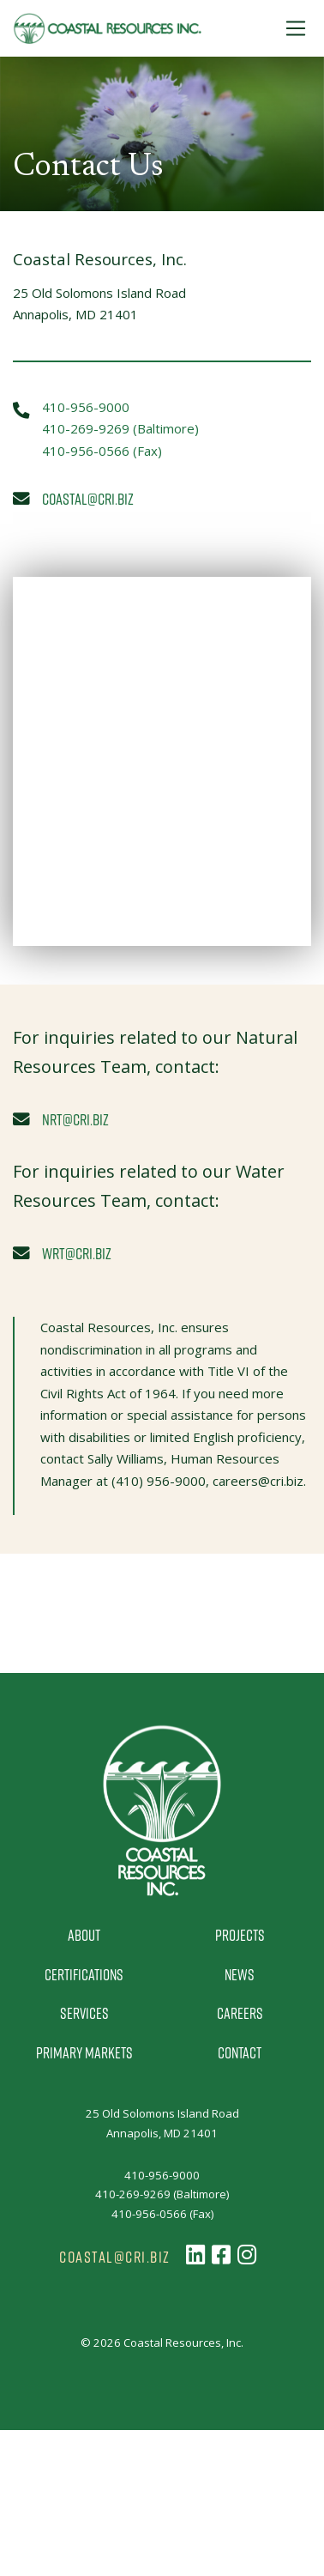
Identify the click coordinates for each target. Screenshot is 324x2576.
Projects (240, 1934)
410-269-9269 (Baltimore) (120, 428)
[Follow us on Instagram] (246, 2255)
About (84, 1934)
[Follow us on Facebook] (221, 2255)
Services (84, 2013)
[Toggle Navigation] (295, 28)
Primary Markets (84, 2052)
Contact (239, 2052)
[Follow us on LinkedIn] (195, 2255)
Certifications (84, 1974)
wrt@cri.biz (76, 1253)
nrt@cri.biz (75, 1119)
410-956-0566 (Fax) (102, 450)
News (240, 1974)
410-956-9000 (85, 406)
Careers (240, 2013)
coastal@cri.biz (88, 498)
